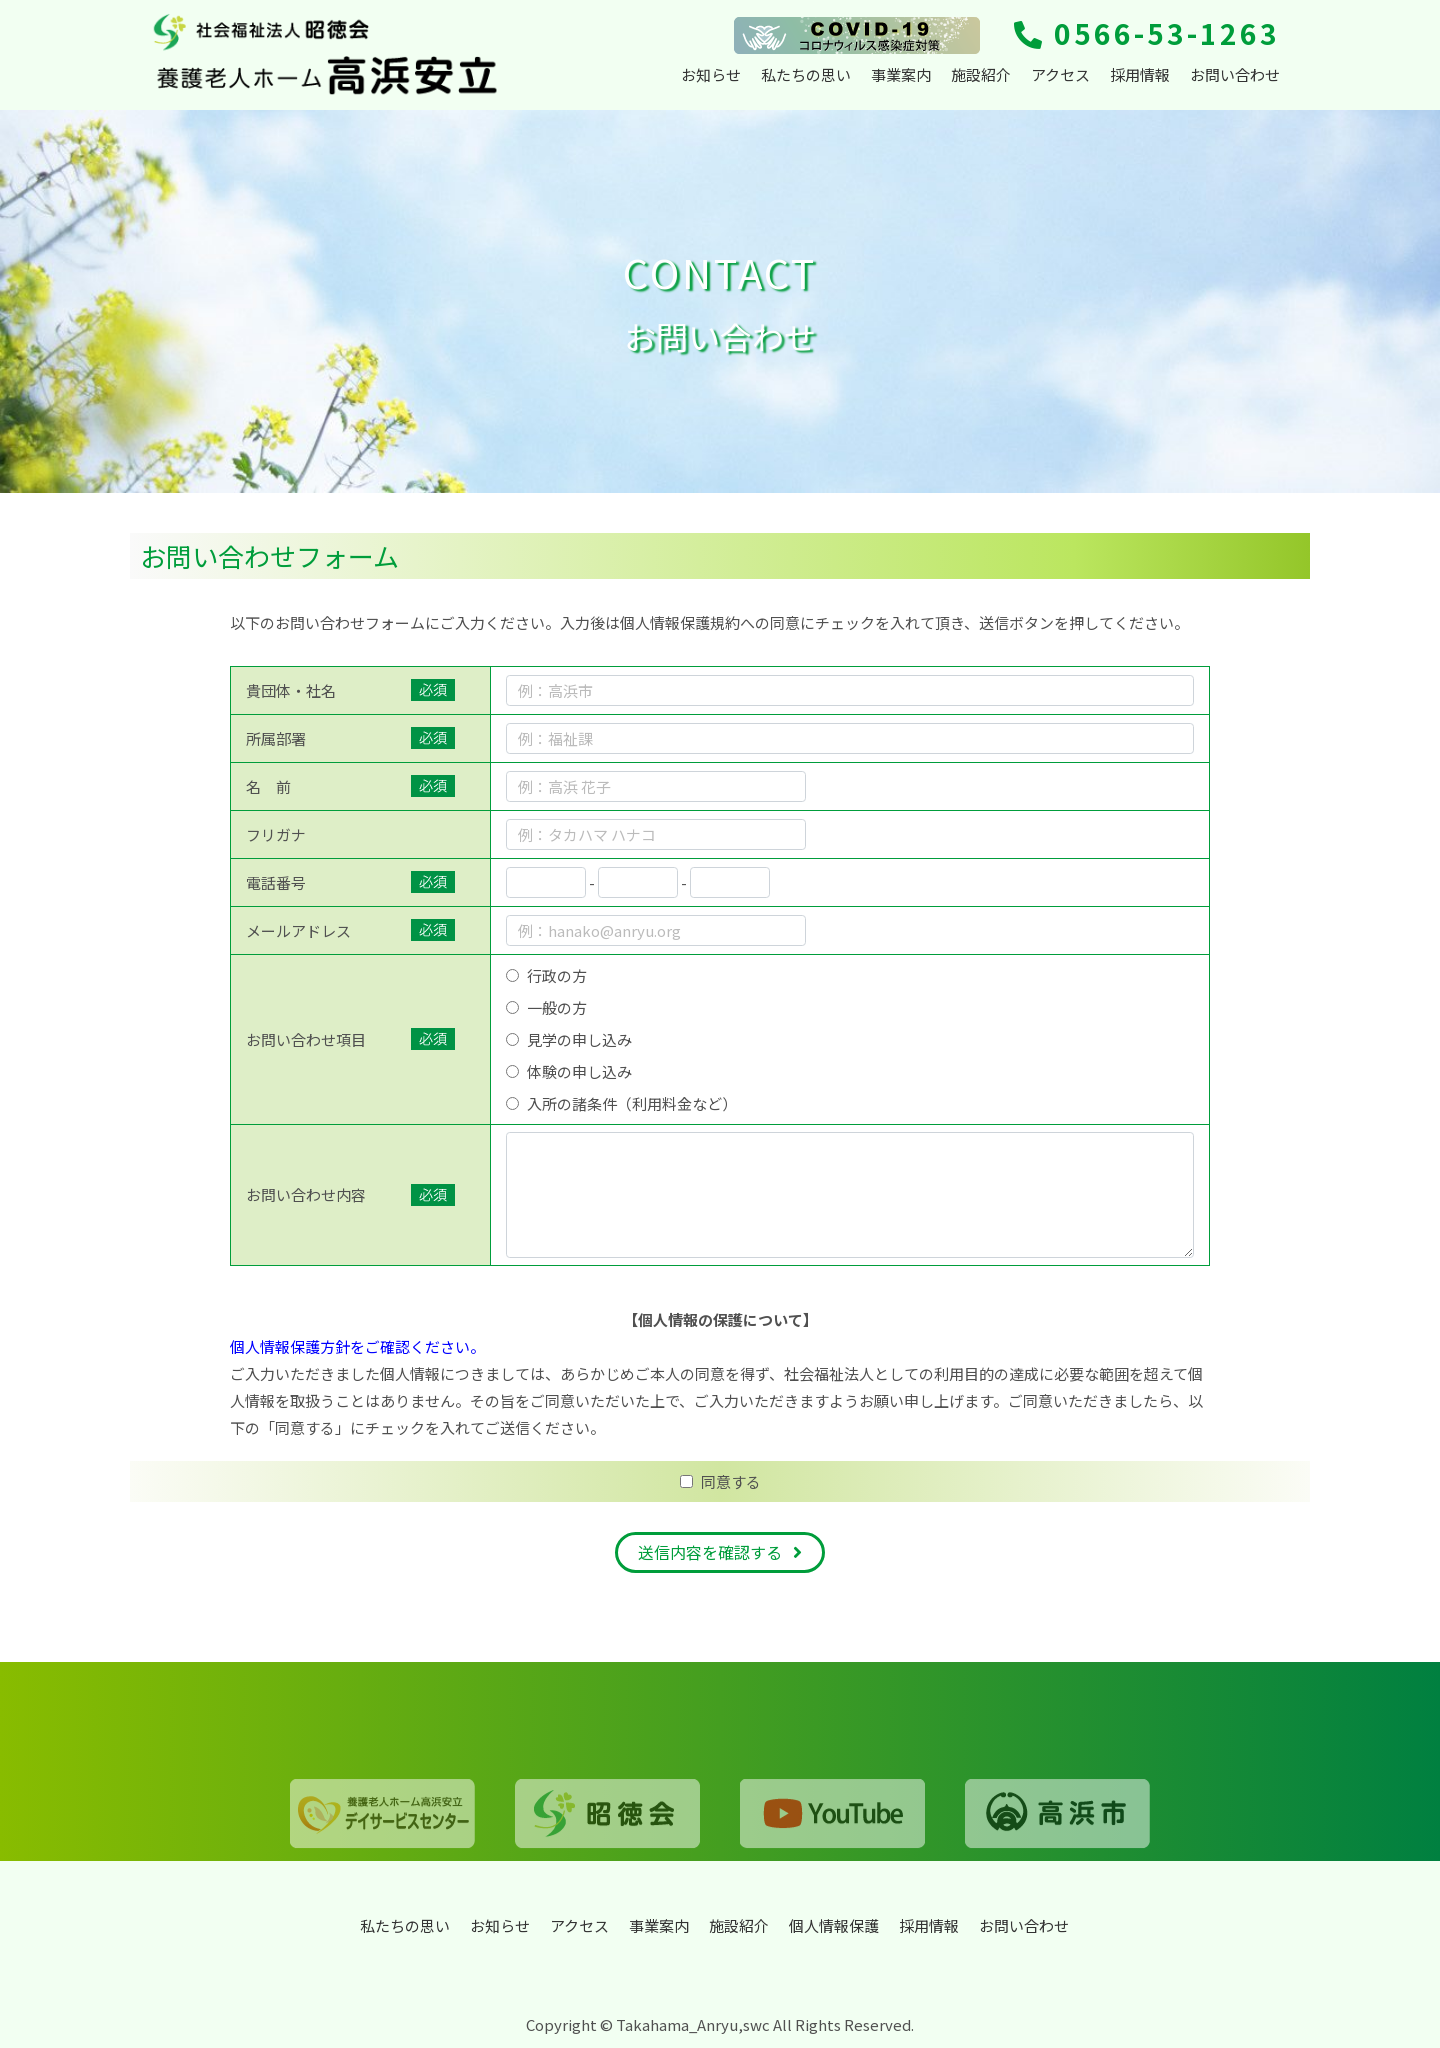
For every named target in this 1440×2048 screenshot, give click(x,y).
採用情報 (1140, 74)
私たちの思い (806, 74)
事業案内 (901, 74)
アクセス (1060, 74)
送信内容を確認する (710, 1558)
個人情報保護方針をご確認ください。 (357, 1352)
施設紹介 (981, 74)
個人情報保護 (834, 1925)
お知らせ (711, 74)
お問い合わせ (1235, 74)
